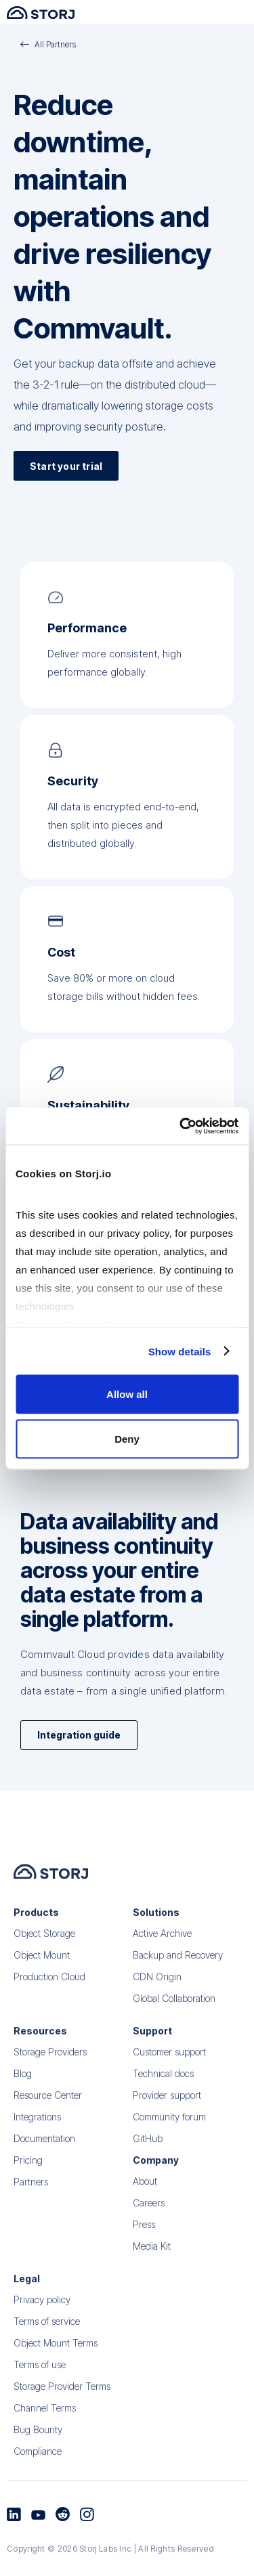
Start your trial (66, 466)
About (145, 2204)
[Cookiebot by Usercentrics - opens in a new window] (180, 1126)
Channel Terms (45, 2431)
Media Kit (152, 2269)
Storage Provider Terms (62, 2410)
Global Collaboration (174, 2022)
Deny (127, 1438)
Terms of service (47, 2345)
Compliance (38, 2475)
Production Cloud (49, 2000)
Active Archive (162, 1957)
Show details (179, 1351)
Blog (23, 2097)
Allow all (127, 1394)
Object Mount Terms (56, 2366)
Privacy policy (42, 2323)
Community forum (169, 2140)
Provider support (167, 2118)
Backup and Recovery (178, 1978)
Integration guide (79, 1735)
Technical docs (163, 2097)
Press (144, 2248)
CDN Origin (157, 2000)
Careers (149, 2226)
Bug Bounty (38, 2453)
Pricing (28, 2183)
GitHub (148, 2162)
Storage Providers (50, 2075)
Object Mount (42, 1978)
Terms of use (40, 2388)
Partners (31, 2205)
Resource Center (48, 2118)
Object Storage (44, 1957)
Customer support (169, 2075)
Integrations (37, 2140)
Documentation (44, 2162)
